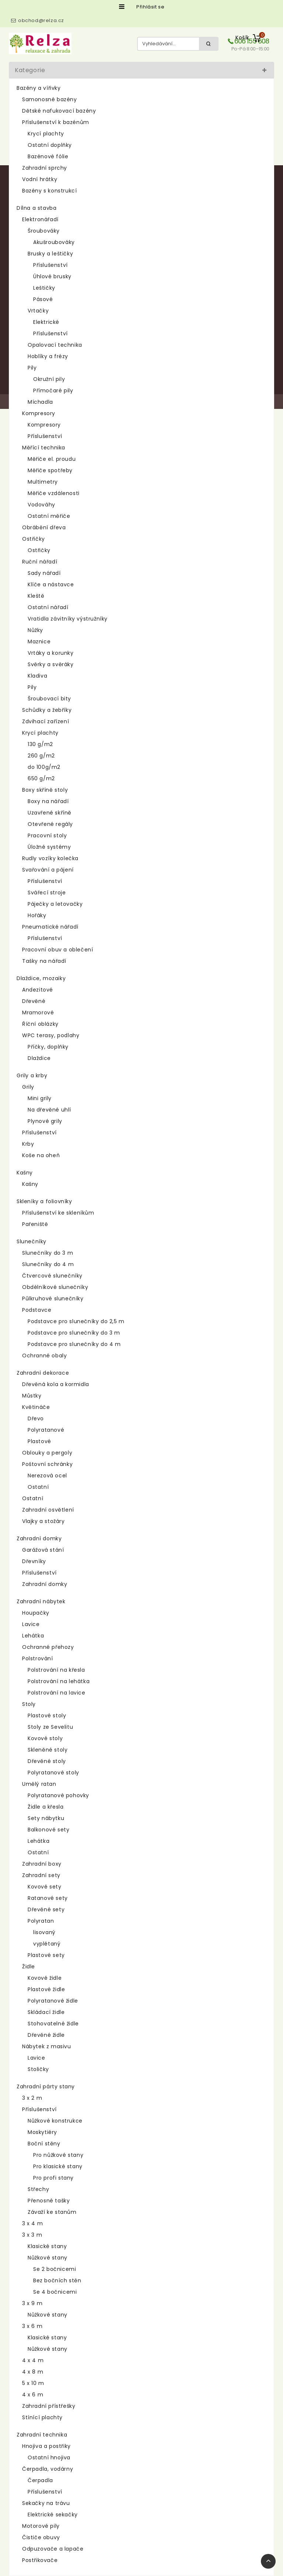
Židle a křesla (45, 1806)
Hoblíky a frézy (48, 356)
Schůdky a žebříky (46, 710)
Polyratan (41, 1921)
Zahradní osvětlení (48, 1509)
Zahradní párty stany (46, 2086)
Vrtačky (38, 310)
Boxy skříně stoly (45, 790)
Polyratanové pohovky (58, 1795)
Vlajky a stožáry (43, 1521)
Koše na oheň (41, 1155)
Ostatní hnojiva (49, 2457)
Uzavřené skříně (49, 812)
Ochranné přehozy (48, 1647)
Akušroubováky (54, 242)
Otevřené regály (50, 824)
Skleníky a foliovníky (44, 1201)
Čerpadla (40, 2480)
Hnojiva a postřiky (46, 2446)
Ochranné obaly (44, 1355)
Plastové (39, 1441)
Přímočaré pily (53, 390)
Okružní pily (49, 379)
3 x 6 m (32, 2326)
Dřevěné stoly (47, 1761)
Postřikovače (39, 2560)
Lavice (31, 1624)
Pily (32, 367)
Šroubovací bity (49, 698)
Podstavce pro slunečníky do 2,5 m (76, 1321)
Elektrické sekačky (53, 2514)
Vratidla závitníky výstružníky (68, 618)
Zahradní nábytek (41, 1601)
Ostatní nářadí (48, 607)
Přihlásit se (150, 6)
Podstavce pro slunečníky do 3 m (74, 1332)
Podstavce (36, 1310)
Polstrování (37, 1658)
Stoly (29, 1704)
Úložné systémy (49, 847)
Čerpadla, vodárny (47, 2469)
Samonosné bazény (49, 99)
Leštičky (44, 287)
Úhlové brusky (52, 276)
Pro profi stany (53, 2177)
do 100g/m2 (44, 767)
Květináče (36, 1407)
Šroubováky (44, 230)
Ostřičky (33, 539)
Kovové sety (45, 1886)
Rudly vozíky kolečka (50, 858)
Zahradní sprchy (44, 168)
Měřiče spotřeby (50, 470)
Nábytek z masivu (46, 2046)
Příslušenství (50, 265)
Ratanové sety (48, 1898)
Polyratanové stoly (53, 1772)
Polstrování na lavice (56, 1692)
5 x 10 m (33, 2383)
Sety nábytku (46, 1818)
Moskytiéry (42, 2132)
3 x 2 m (32, 2098)
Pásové (43, 299)
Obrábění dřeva (44, 527)
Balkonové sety (48, 1829)
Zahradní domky (39, 1538)
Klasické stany (47, 2246)
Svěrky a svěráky (51, 664)
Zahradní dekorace (43, 1373)
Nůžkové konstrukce (55, 2120)
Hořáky (37, 915)
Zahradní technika (42, 2434)
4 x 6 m (32, 2394)
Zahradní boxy (42, 1863)
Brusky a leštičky (50, 253)
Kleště (36, 596)
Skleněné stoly (47, 1749)
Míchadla (40, 402)
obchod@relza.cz (41, 20)
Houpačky (35, 1612)
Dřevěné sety (46, 1909)
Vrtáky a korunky (51, 653)
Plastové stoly (47, 1715)
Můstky (32, 1395)
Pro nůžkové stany (58, 2155)
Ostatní (38, 1487)
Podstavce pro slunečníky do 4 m (74, 1344)
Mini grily (40, 1098)
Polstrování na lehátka (59, 1681)
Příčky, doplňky (48, 1046)
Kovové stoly (45, 1738)
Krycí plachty (46, 133)
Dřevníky (34, 1561)
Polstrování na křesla (56, 1670)
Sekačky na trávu (46, 2503)
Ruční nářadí (39, 561)
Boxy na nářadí (48, 801)
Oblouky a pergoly (47, 1452)
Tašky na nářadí (44, 961)
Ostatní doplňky (50, 145)
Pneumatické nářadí (50, 926)
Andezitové (37, 989)
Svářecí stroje (47, 892)
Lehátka (33, 1635)
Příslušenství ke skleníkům (58, 1212)
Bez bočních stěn (57, 2280)
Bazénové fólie (48, 156)
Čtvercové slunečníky (52, 1275)
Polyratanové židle (53, 2000)
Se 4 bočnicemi (55, 2292)
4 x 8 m (32, 2371)
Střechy (38, 2189)
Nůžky (35, 630)
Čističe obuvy (41, 2537)
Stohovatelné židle (53, 2023)
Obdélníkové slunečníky (55, 1287)
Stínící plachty (42, 2417)
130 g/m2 (40, 744)
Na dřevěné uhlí (49, 1109)
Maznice (39, 641)
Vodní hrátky (39, 179)
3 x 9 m (32, 2303)
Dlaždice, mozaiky (41, 978)
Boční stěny (44, 2143)
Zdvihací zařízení (45, 721)
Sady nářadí (44, 573)
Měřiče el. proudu (52, 459)
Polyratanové (46, 1430)
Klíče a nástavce (51, 584)
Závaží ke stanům (52, 2212)
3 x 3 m (32, 2234)
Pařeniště (35, 1224)
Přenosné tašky (49, 2200)
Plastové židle (46, 1989)
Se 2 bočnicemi (54, 2269)
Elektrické (46, 322)
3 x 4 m (32, 2223)
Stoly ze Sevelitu (50, 1727)
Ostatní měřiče (49, 516)
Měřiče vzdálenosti (54, 493)
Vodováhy (41, 504)
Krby (28, 1144)
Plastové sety (46, 1955)
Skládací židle (46, 2012)
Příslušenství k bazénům (55, 122)
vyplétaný (46, 1943)
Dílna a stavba (36, 208)
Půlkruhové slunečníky (53, 1298)
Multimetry (43, 481)
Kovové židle (45, 1978)
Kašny (25, 1172)
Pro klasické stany (58, 2166)
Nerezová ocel (47, 1475)
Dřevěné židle (46, 2035)
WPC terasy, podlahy (50, 1035)
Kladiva (37, 675)
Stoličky (38, 2069)
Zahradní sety (41, 1875)
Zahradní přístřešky (48, 2406)
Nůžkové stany (47, 2257)
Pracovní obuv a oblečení (57, 949)
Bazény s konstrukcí (49, 190)
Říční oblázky (40, 1024)
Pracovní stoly (47, 835)
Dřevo (36, 1418)
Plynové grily (45, 1121)
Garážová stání (43, 1550)
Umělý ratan (39, 1784)
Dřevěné (33, 1001)
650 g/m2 (41, 778)
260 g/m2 (41, 755)
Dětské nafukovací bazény (59, 110)
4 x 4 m (32, 2360)
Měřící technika (43, 447)
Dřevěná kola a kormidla (55, 1384)
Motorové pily (41, 2526)
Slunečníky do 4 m (48, 1264)
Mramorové (38, 1012)
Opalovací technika (55, 345)
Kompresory (38, 413)
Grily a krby (32, 1075)
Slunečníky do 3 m (47, 1253)
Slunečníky (31, 1241)
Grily (28, 1087)
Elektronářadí (40, 219)
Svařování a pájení (48, 869)
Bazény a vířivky (39, 88)
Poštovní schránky (47, 1464)
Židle (28, 1966)
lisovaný (44, 1932)
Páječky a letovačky (55, 904)
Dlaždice (39, 1058)
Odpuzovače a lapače (52, 2548)
